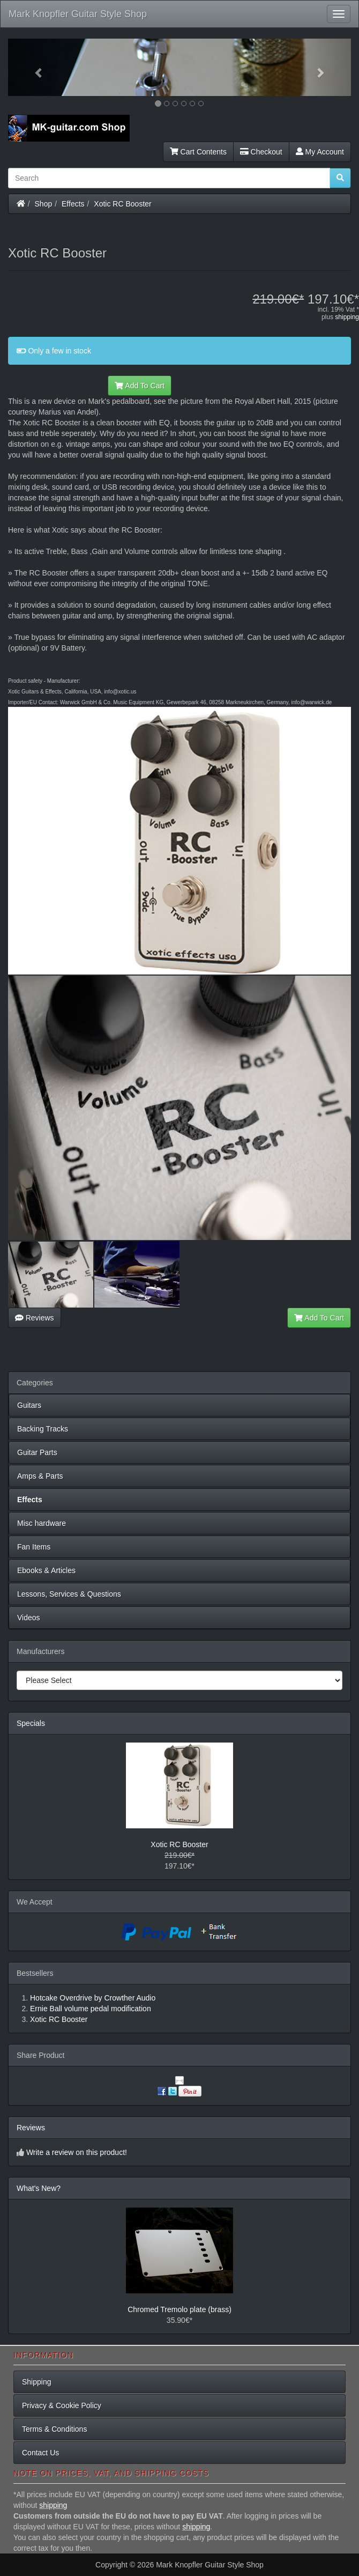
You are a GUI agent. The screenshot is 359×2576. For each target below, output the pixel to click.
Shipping (36, 2382)
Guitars (29, 1405)
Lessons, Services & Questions (69, 1594)
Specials (31, 1723)
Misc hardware (41, 1523)
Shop (44, 204)
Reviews (34, 1317)
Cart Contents (198, 151)
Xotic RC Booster (122, 204)
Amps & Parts (40, 1476)
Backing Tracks (42, 1428)
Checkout (261, 151)
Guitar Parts (37, 1452)
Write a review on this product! (76, 2152)
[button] (33, 67)
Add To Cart (139, 385)
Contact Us (40, 2452)
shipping (347, 317)
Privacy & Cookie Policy (61, 2405)
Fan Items (33, 1546)
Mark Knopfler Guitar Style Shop (78, 14)
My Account (320, 151)
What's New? (39, 2188)
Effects (73, 204)
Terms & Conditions (54, 2429)
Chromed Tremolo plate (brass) (179, 2309)
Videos (28, 1617)
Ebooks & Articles (46, 1570)
